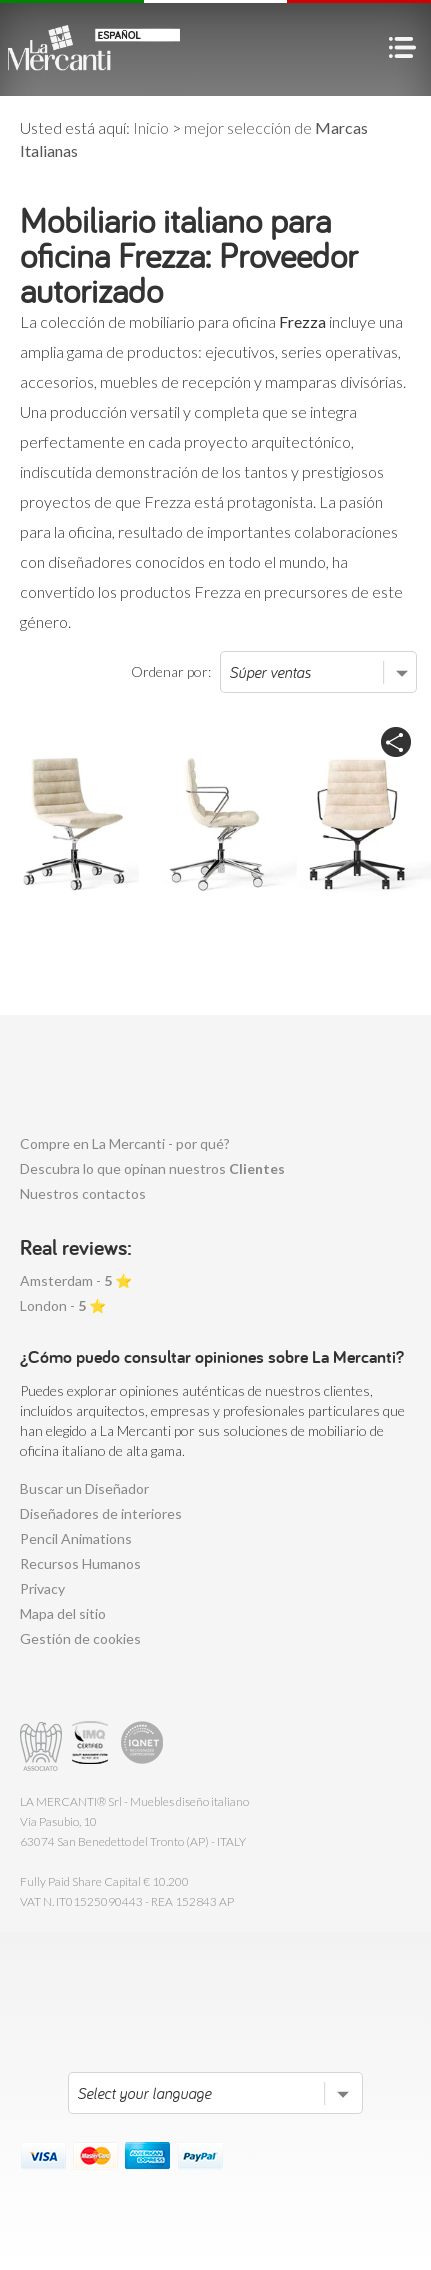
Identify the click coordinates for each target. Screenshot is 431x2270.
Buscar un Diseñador (84, 1488)
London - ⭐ (63, 1305)
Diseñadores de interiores (101, 1513)
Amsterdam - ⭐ (76, 1280)
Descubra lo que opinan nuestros (152, 1168)
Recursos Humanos (80, 1563)
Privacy (42, 1588)
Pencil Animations (76, 1538)
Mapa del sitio (63, 1613)
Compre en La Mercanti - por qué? (125, 1143)
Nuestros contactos (83, 1193)
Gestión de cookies (80, 1638)
